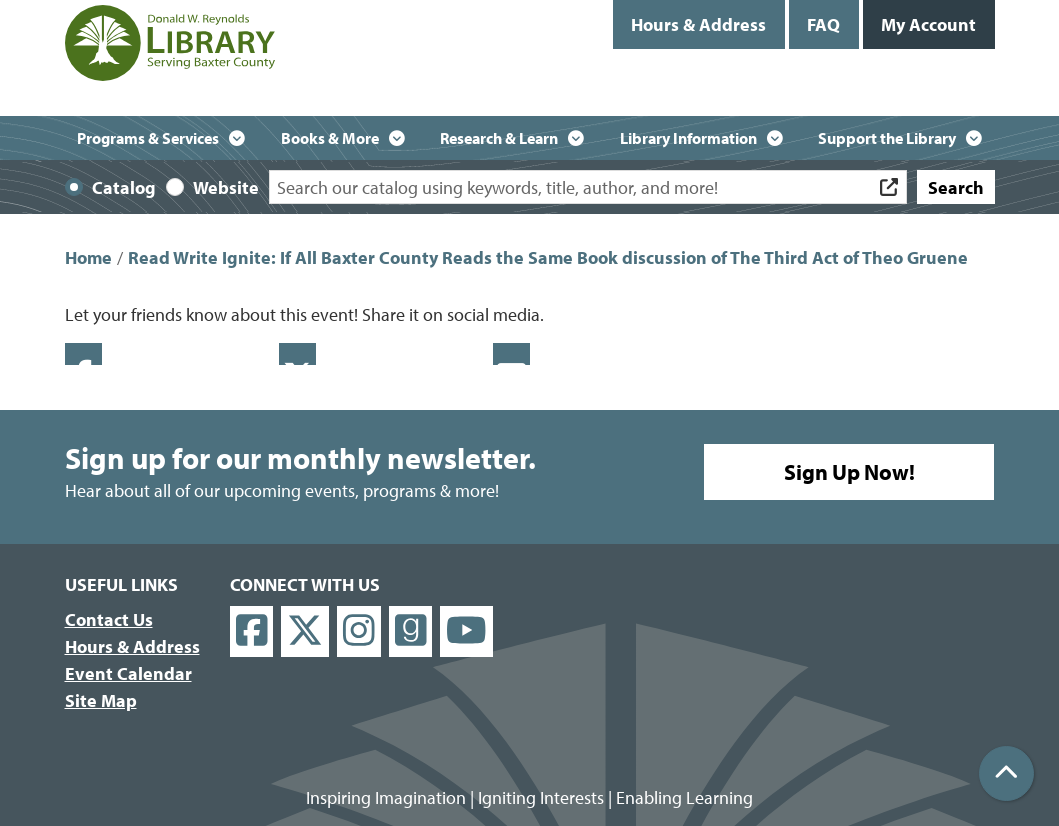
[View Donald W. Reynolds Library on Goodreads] (411, 631)
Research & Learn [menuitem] (499, 138)
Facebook (83, 354)
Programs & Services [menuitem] (148, 138)
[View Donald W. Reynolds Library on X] (305, 631)
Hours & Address (698, 24)
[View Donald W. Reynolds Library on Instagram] (359, 631)
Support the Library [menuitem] (887, 138)
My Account (928, 24)
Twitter (297, 354)
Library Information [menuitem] (688, 138)
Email (511, 354)
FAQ (823, 24)
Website (226, 187)
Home (88, 257)
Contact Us (109, 619)
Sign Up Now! (849, 472)
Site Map (101, 700)
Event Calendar (128, 673)
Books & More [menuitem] (330, 138)
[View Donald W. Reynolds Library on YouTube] (466, 631)
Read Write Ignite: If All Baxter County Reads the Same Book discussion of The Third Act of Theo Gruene (548, 257)
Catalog (124, 187)
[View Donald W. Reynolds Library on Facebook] (252, 631)
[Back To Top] (1006, 773)
